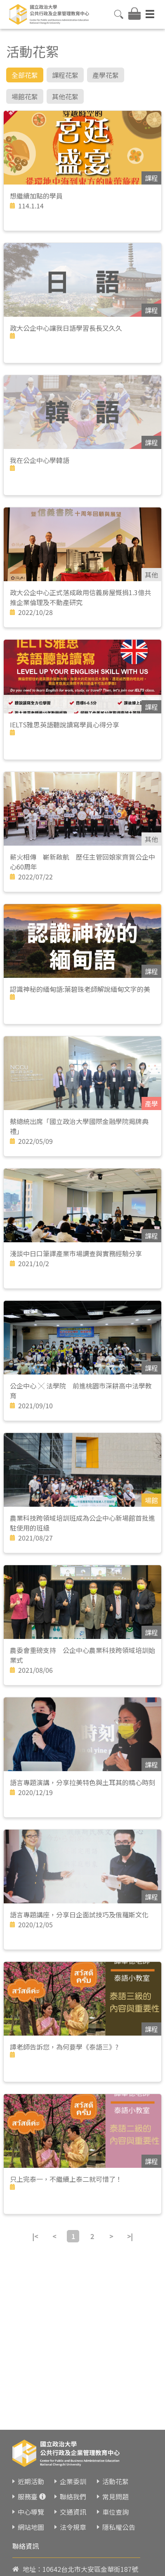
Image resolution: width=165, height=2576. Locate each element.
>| (130, 2236)
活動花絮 (115, 2481)
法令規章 (73, 2527)
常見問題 (115, 2496)
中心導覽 (31, 2512)
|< (35, 2236)
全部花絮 (25, 75)
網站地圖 (31, 2527)
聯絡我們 (73, 2496)
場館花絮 (25, 96)
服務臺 (28, 2496)
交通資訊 (73, 2512)
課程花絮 (65, 75)
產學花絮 (105, 75)
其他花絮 (65, 96)
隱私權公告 (118, 2527)
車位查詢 (115, 2512)
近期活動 (31, 2481)
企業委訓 (73, 2481)
